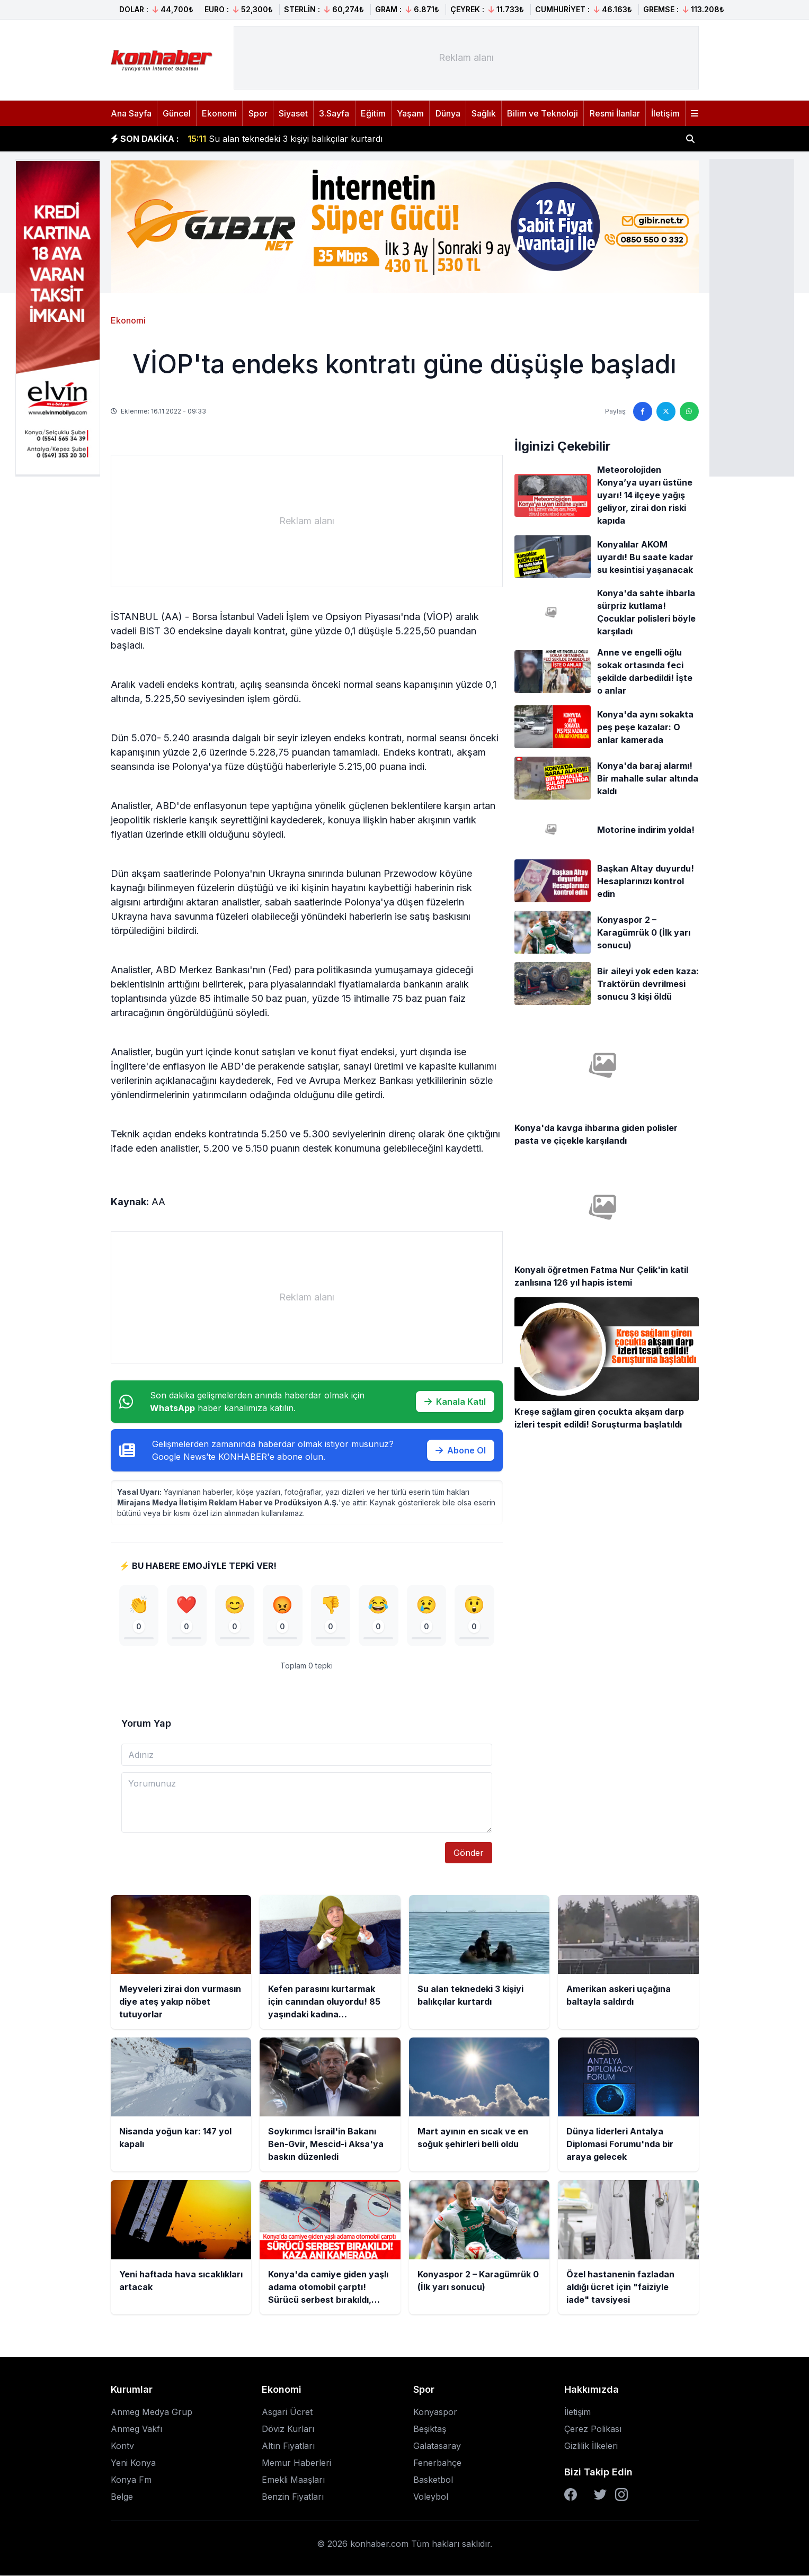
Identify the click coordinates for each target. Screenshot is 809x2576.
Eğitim (373, 113)
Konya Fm (131, 2480)
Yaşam (410, 113)
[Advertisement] (751, 316)
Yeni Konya (133, 2463)
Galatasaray (437, 2446)
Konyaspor (435, 2412)
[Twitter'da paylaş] (665, 411)
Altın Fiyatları (288, 2446)
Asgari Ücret (287, 2412)
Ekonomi (219, 113)
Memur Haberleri (296, 2463)
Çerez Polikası (592, 2429)
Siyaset (293, 113)
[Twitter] (600, 2495)
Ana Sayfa (131, 113)
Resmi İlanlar (615, 113)
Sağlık (484, 113)
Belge (122, 2497)
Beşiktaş (429, 2429)
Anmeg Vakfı (136, 2429)
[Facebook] (570, 2495)
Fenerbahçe (437, 2463)
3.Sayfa (334, 113)
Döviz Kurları (288, 2429)
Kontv (122, 2446)
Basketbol (433, 2480)
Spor (258, 113)
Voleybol (430, 2497)
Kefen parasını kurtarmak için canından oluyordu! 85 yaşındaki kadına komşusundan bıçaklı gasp (395, 138)
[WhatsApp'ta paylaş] (689, 411)
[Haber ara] (690, 138)
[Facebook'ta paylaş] (642, 411)
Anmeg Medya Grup (151, 2412)
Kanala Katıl (455, 1401)
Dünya (447, 113)
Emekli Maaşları (293, 2480)
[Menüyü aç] (694, 113)
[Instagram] (621, 2495)
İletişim (665, 113)
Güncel (177, 113)
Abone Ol (460, 1450)
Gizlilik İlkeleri (591, 2446)
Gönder (469, 1853)
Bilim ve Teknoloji (542, 113)
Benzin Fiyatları (293, 2497)
